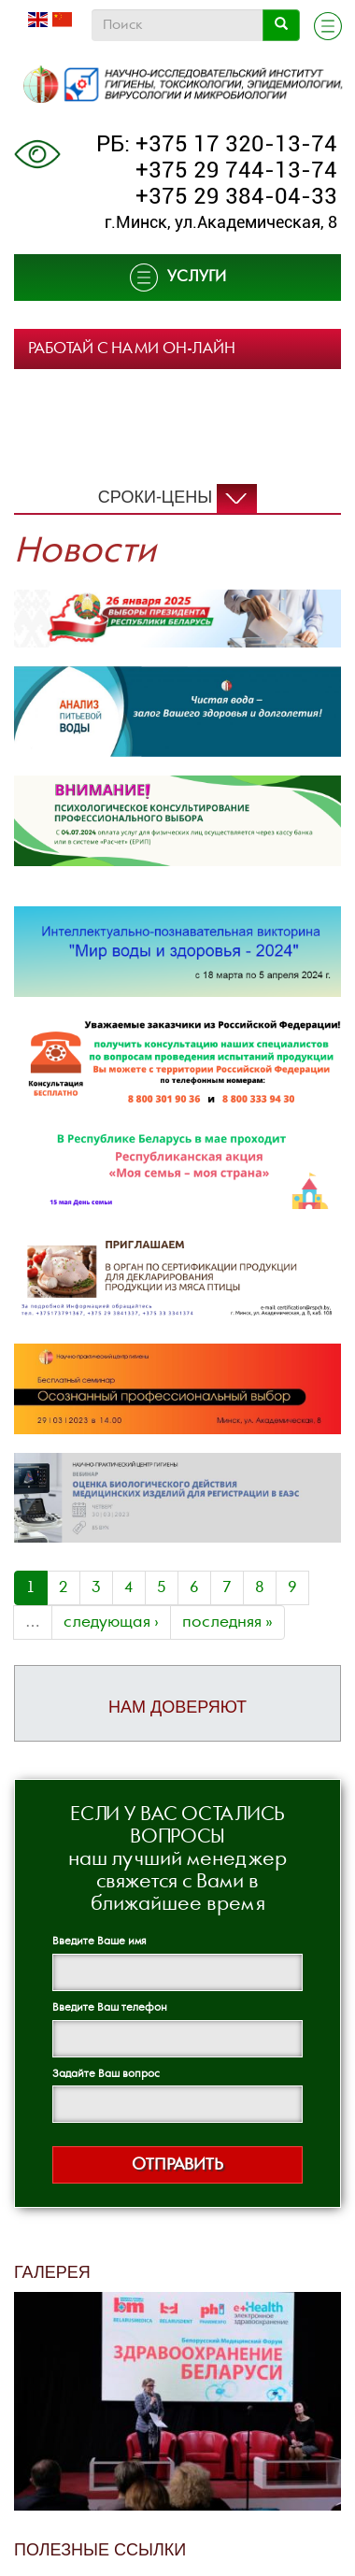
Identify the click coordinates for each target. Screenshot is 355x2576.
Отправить (177, 2164)
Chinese (62, 19)
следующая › (111, 1622)
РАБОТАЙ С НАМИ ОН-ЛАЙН (131, 348)
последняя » (227, 1622)
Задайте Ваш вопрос (106, 2074)
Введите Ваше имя (99, 1941)
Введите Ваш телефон (109, 2007)
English (38, 19)
